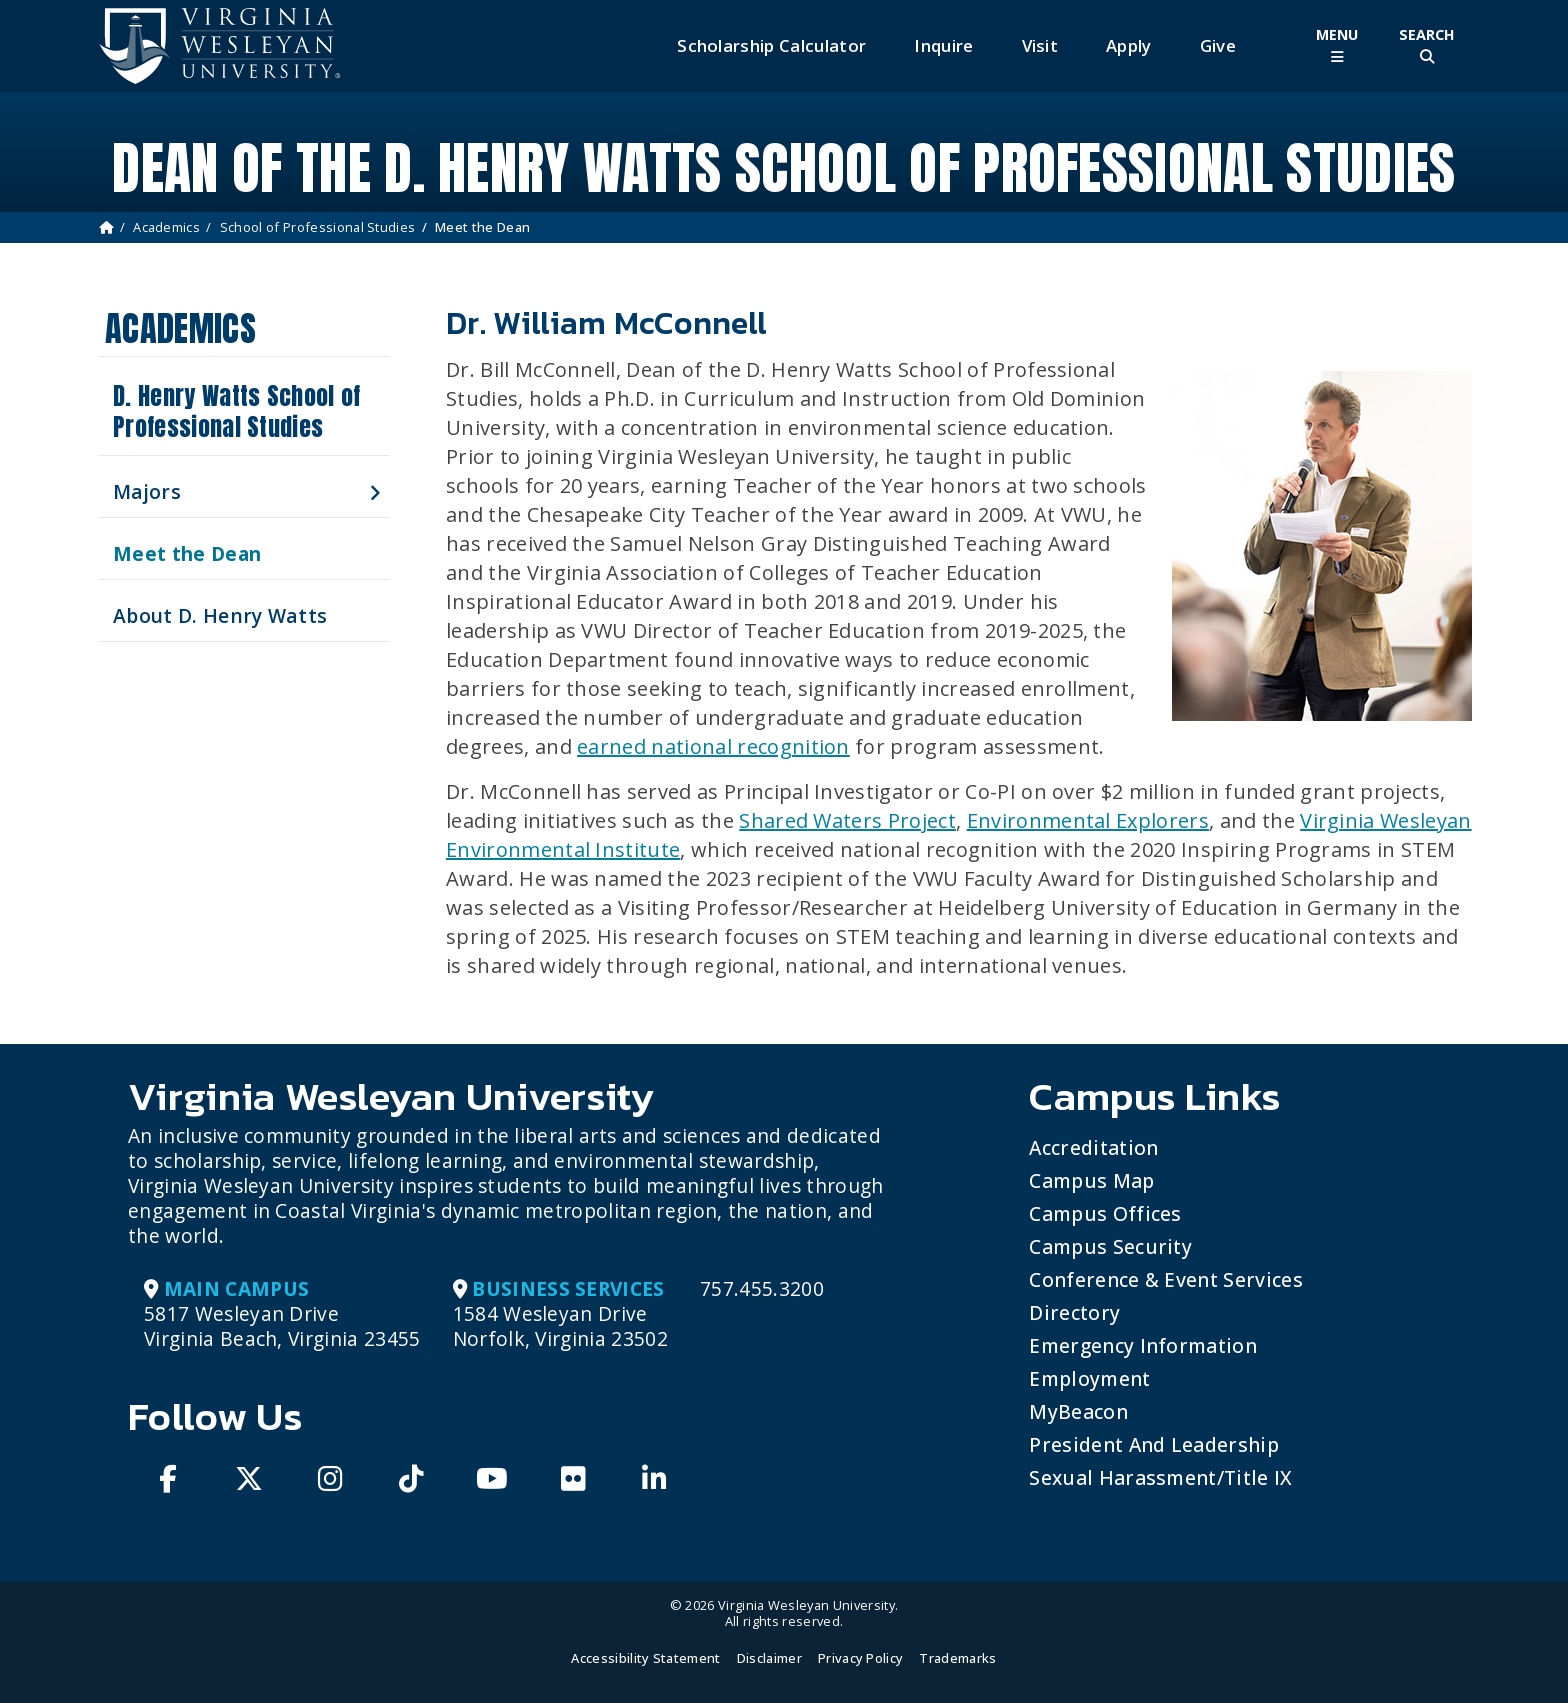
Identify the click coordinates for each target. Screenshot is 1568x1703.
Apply (1129, 45)
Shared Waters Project (847, 820)
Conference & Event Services (1166, 1279)
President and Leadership (1154, 1444)
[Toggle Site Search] (1427, 45)
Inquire (943, 45)
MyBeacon (1078, 1411)
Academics (166, 227)
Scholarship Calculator (771, 45)
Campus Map (1091, 1180)
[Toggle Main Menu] (1337, 45)
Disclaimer (769, 1658)
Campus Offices (1105, 1213)
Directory (1074, 1312)
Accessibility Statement (645, 1658)
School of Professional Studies (318, 227)
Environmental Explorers (1088, 820)
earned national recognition (713, 746)
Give (1218, 45)
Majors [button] (147, 491)
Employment (1089, 1378)
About (220, 615)
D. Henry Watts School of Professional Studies (237, 411)
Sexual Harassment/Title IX (1160, 1477)
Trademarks (957, 1658)
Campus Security (1110, 1246)
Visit (1040, 45)
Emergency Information (1143, 1345)
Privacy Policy (860, 1658)
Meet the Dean (187, 553)
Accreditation (1093, 1147)
